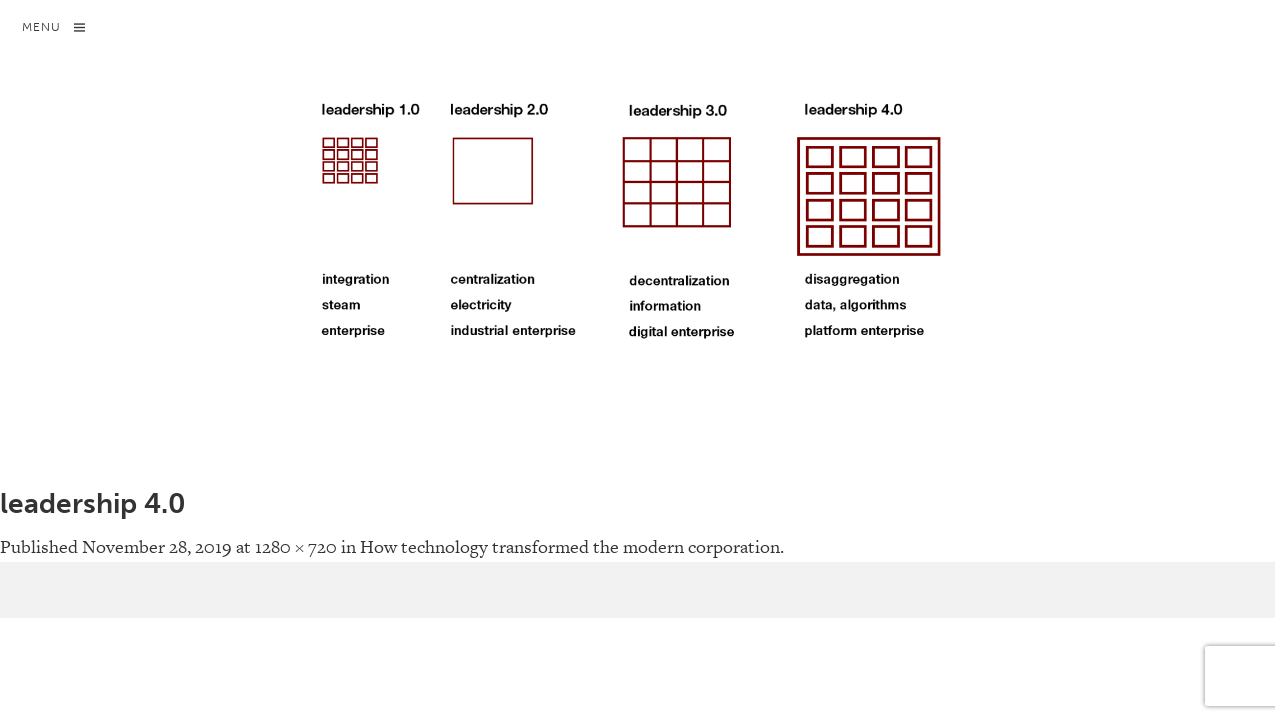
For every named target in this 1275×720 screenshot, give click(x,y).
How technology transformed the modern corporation (570, 546)
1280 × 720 (296, 546)
